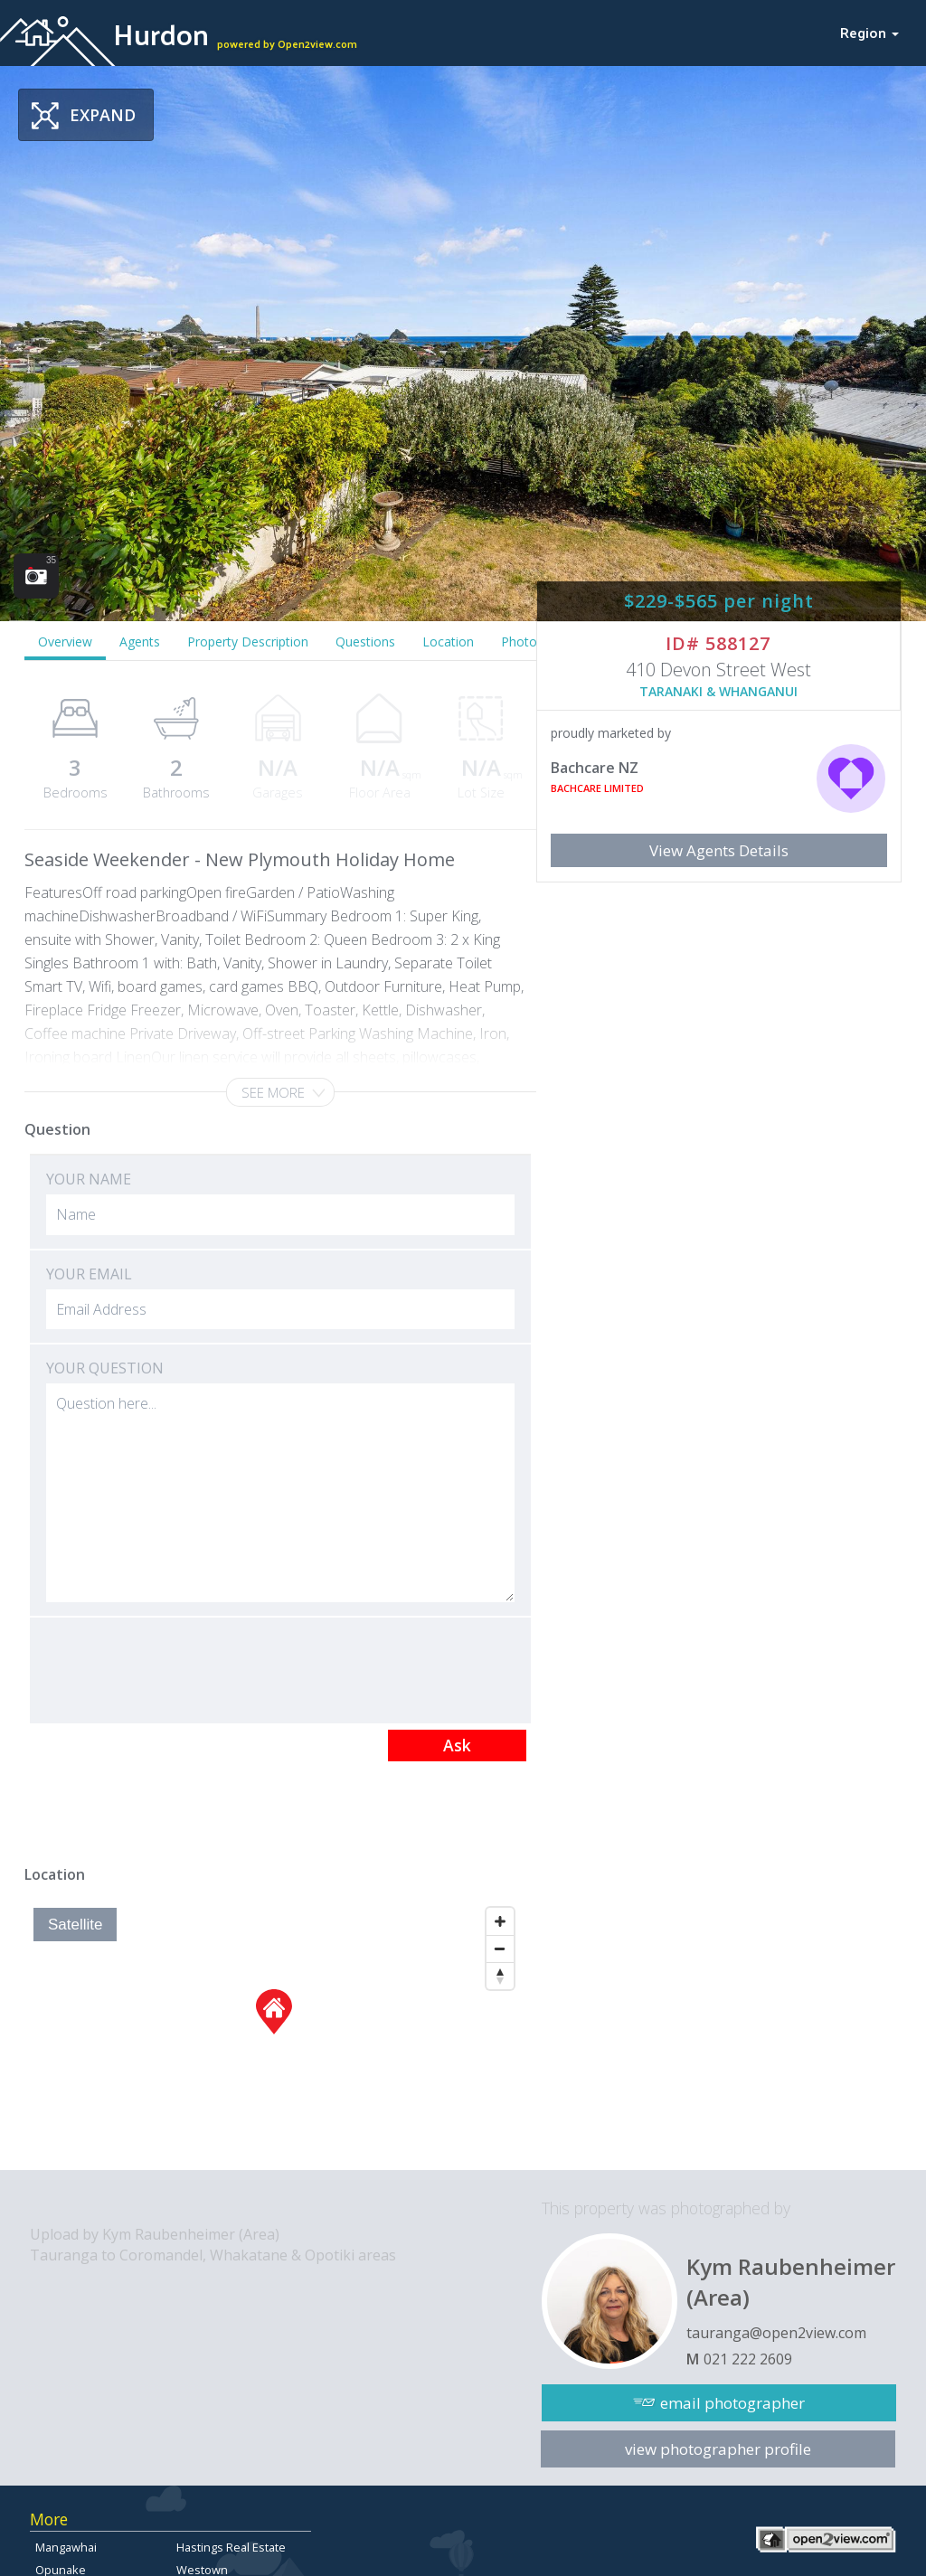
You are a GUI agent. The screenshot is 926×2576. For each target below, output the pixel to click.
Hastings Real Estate (231, 2547)
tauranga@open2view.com (776, 2333)
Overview (65, 641)
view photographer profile (718, 2449)
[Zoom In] (500, 1921)
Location (448, 641)
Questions (365, 641)
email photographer (732, 2402)
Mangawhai (66, 2547)
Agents (139, 641)
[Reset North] (500, 1975)
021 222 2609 (748, 2359)
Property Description (247, 641)
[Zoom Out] (500, 1948)
